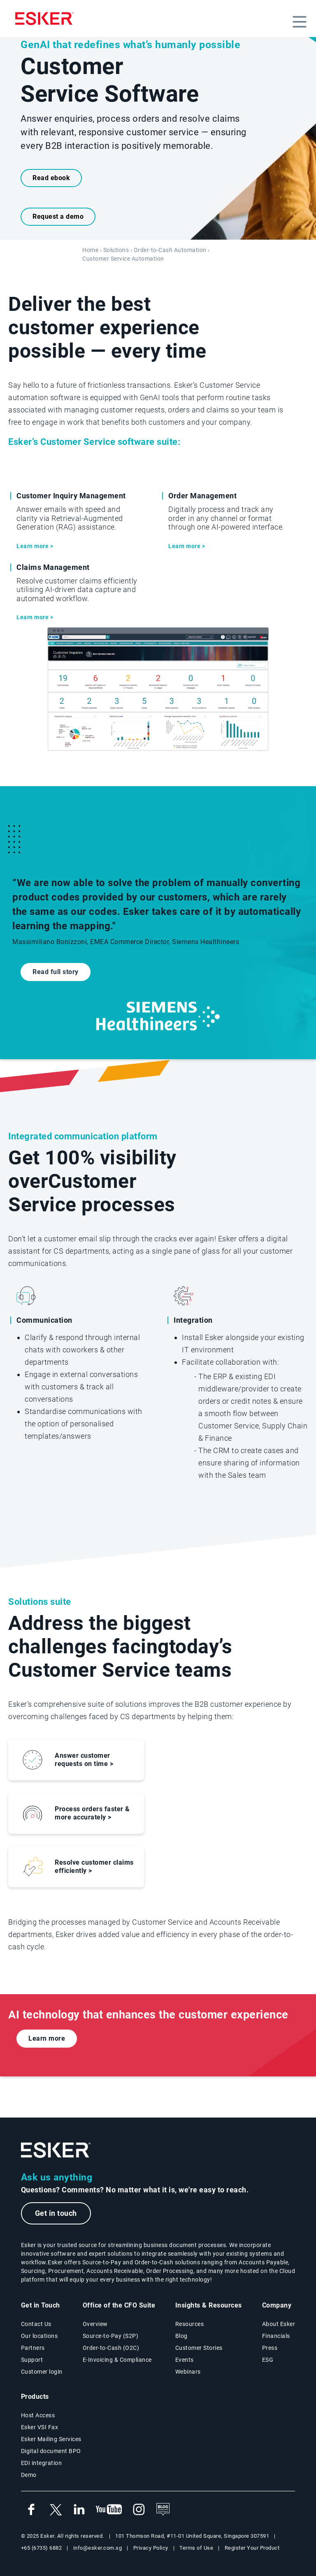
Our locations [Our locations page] (39, 2336)
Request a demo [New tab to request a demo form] (58, 216)
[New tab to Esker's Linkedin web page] (79, 2510)
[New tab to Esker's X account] (55, 2510)
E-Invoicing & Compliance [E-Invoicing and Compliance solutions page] (117, 2359)
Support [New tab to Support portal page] (32, 2359)
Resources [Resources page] (189, 2324)
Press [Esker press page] (270, 2348)
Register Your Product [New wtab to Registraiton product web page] (252, 2548)
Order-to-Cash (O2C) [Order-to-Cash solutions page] (111, 2348)
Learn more (46, 2038)
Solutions (116, 250)
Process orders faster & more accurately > (92, 1813)
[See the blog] (163, 2510)
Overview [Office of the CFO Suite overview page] (95, 2324)
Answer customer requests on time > (84, 1760)
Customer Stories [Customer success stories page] (199, 2348)
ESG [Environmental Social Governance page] (268, 2359)
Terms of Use (196, 2548)
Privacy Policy (150, 2548)
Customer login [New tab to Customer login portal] (42, 2371)
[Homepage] (44, 18)
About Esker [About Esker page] (278, 2324)
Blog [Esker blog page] (181, 2336)
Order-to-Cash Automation (170, 250)
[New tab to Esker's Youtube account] (109, 2510)
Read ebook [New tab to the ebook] (51, 178)
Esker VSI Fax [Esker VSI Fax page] (39, 2427)
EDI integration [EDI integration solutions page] (41, 2463)
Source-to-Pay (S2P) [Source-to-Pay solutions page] (111, 2336)
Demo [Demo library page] (29, 2475)
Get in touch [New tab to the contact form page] (56, 2213)
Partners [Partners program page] (33, 2348)
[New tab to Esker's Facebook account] (31, 2510)
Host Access (38, 2415)
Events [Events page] (184, 2359)
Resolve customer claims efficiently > (94, 1867)
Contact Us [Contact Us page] (36, 2324)
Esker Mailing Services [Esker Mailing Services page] (51, 2439)
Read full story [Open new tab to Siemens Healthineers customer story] (56, 972)
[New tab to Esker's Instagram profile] (139, 2510)
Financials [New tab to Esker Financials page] (276, 2336)
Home (90, 250)
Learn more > (34, 546)
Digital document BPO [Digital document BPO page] (51, 2451)
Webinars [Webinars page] (188, 2371)
